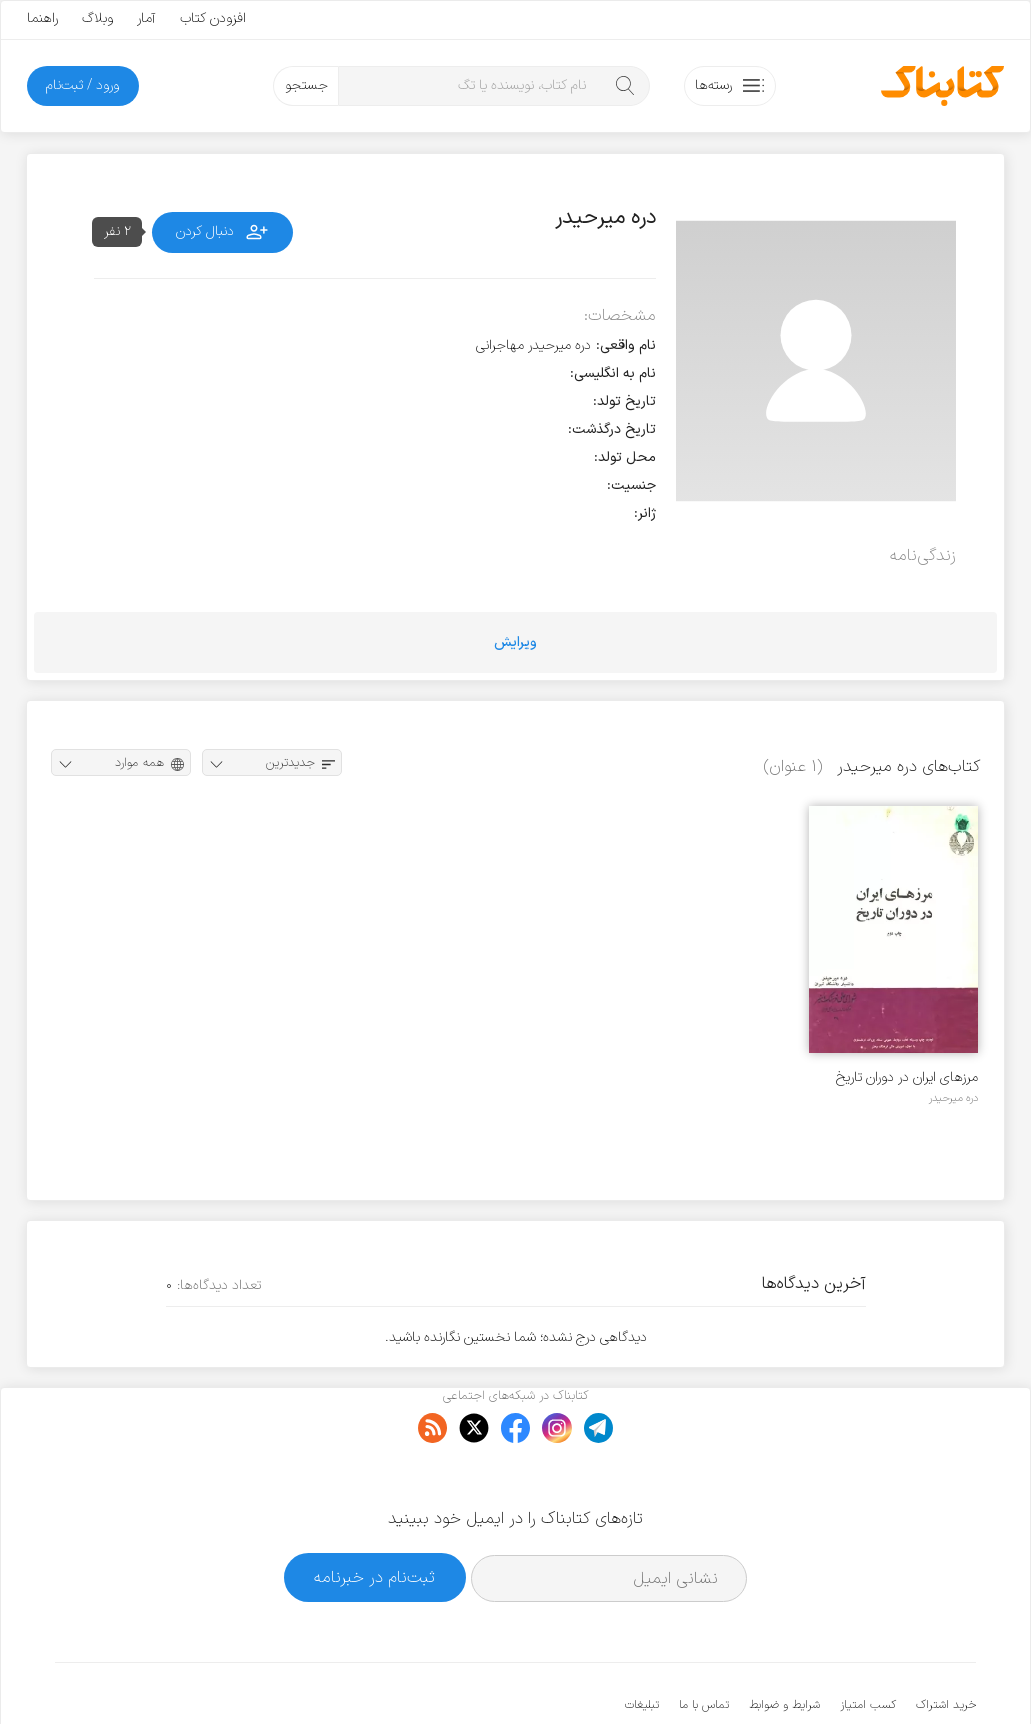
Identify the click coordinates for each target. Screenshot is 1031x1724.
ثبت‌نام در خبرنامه (374, 1516)
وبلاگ (97, 18)
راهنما (42, 18)
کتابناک (870, 1675)
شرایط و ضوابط (784, 1644)
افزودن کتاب (213, 18)
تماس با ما (704, 1644)
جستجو (306, 85)
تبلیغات (642, 1644)
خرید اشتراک (946, 1644)
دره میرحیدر (953, 1098)
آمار (146, 18)
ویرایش (515, 642)
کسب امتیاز (868, 1644)
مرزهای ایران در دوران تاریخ (907, 1077)
